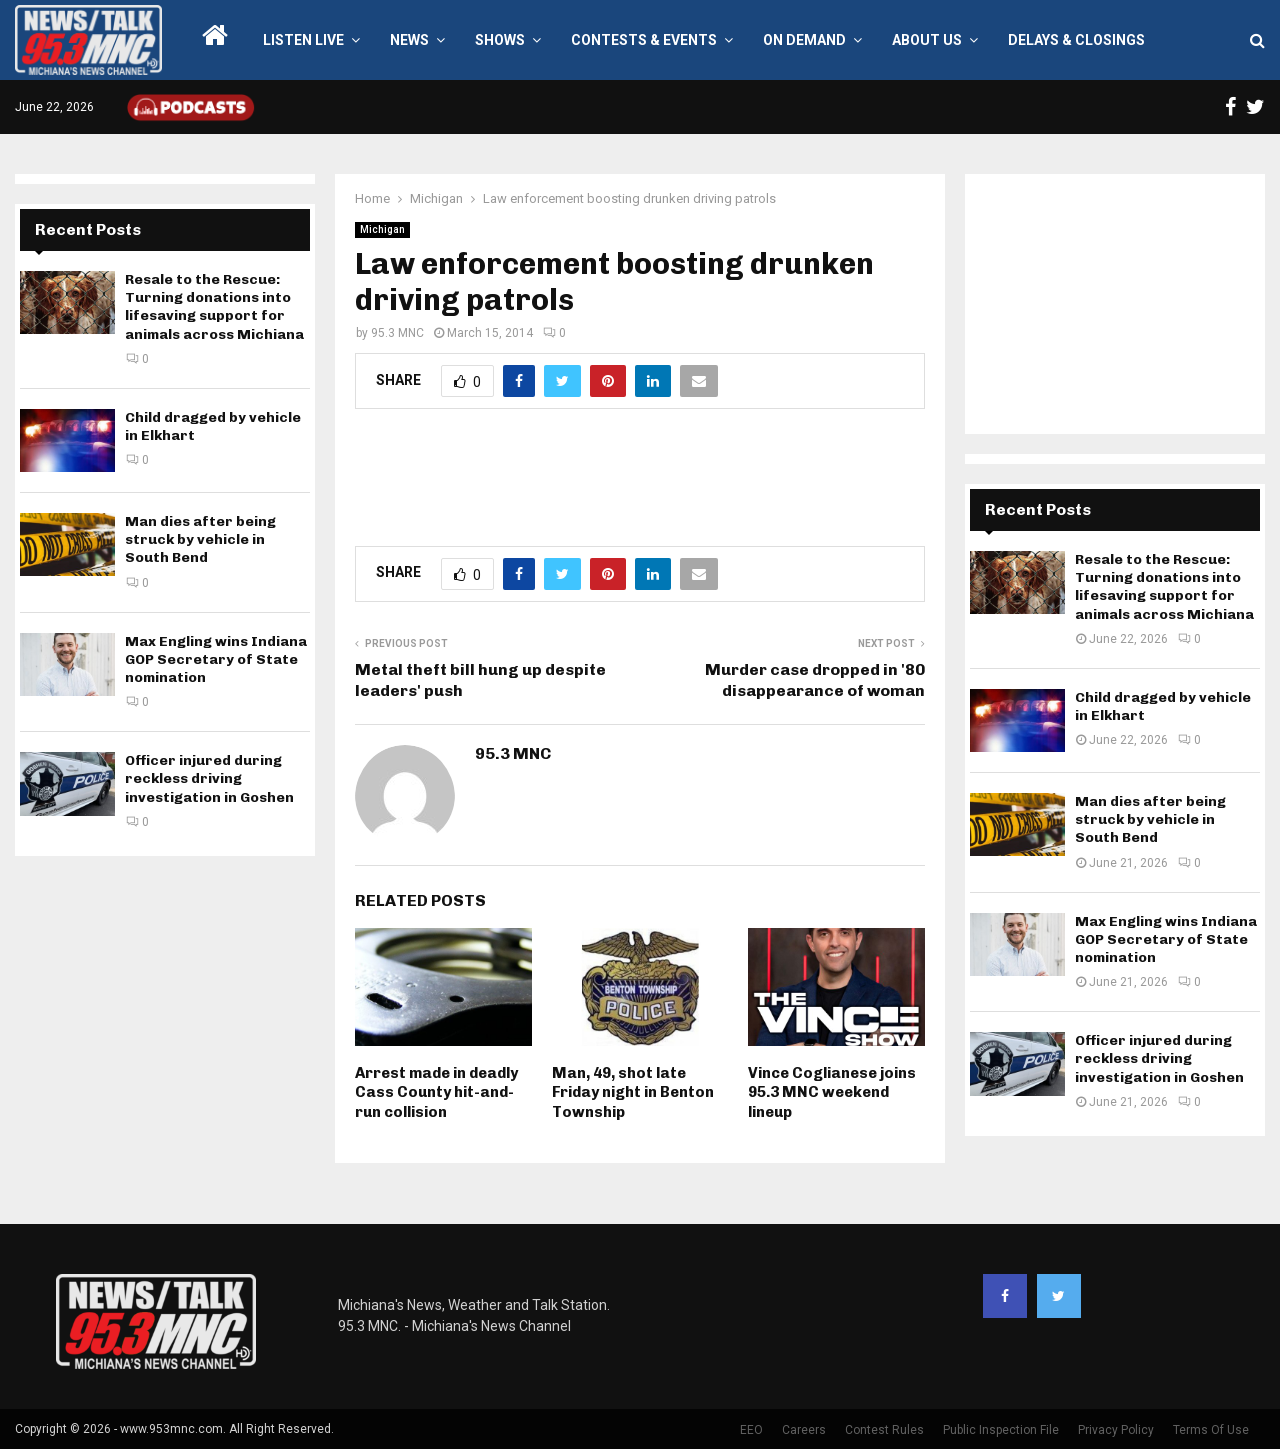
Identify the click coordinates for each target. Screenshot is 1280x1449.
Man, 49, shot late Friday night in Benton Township (633, 1092)
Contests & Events (644, 40)
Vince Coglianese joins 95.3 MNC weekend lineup (832, 1092)
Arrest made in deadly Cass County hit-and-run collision (436, 1092)
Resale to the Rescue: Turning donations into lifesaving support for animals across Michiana (214, 307)
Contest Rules (884, 1430)
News (409, 40)
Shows (500, 40)
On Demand (804, 40)
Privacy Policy (1116, 1430)
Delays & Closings (1076, 40)
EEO (751, 1430)
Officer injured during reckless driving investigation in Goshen (209, 778)
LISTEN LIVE (303, 40)
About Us (927, 40)
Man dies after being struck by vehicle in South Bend (200, 539)
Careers (804, 1430)
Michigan (382, 229)
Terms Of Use (1211, 1430)
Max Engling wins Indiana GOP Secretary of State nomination (216, 659)
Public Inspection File (1001, 1430)
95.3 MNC (397, 333)
